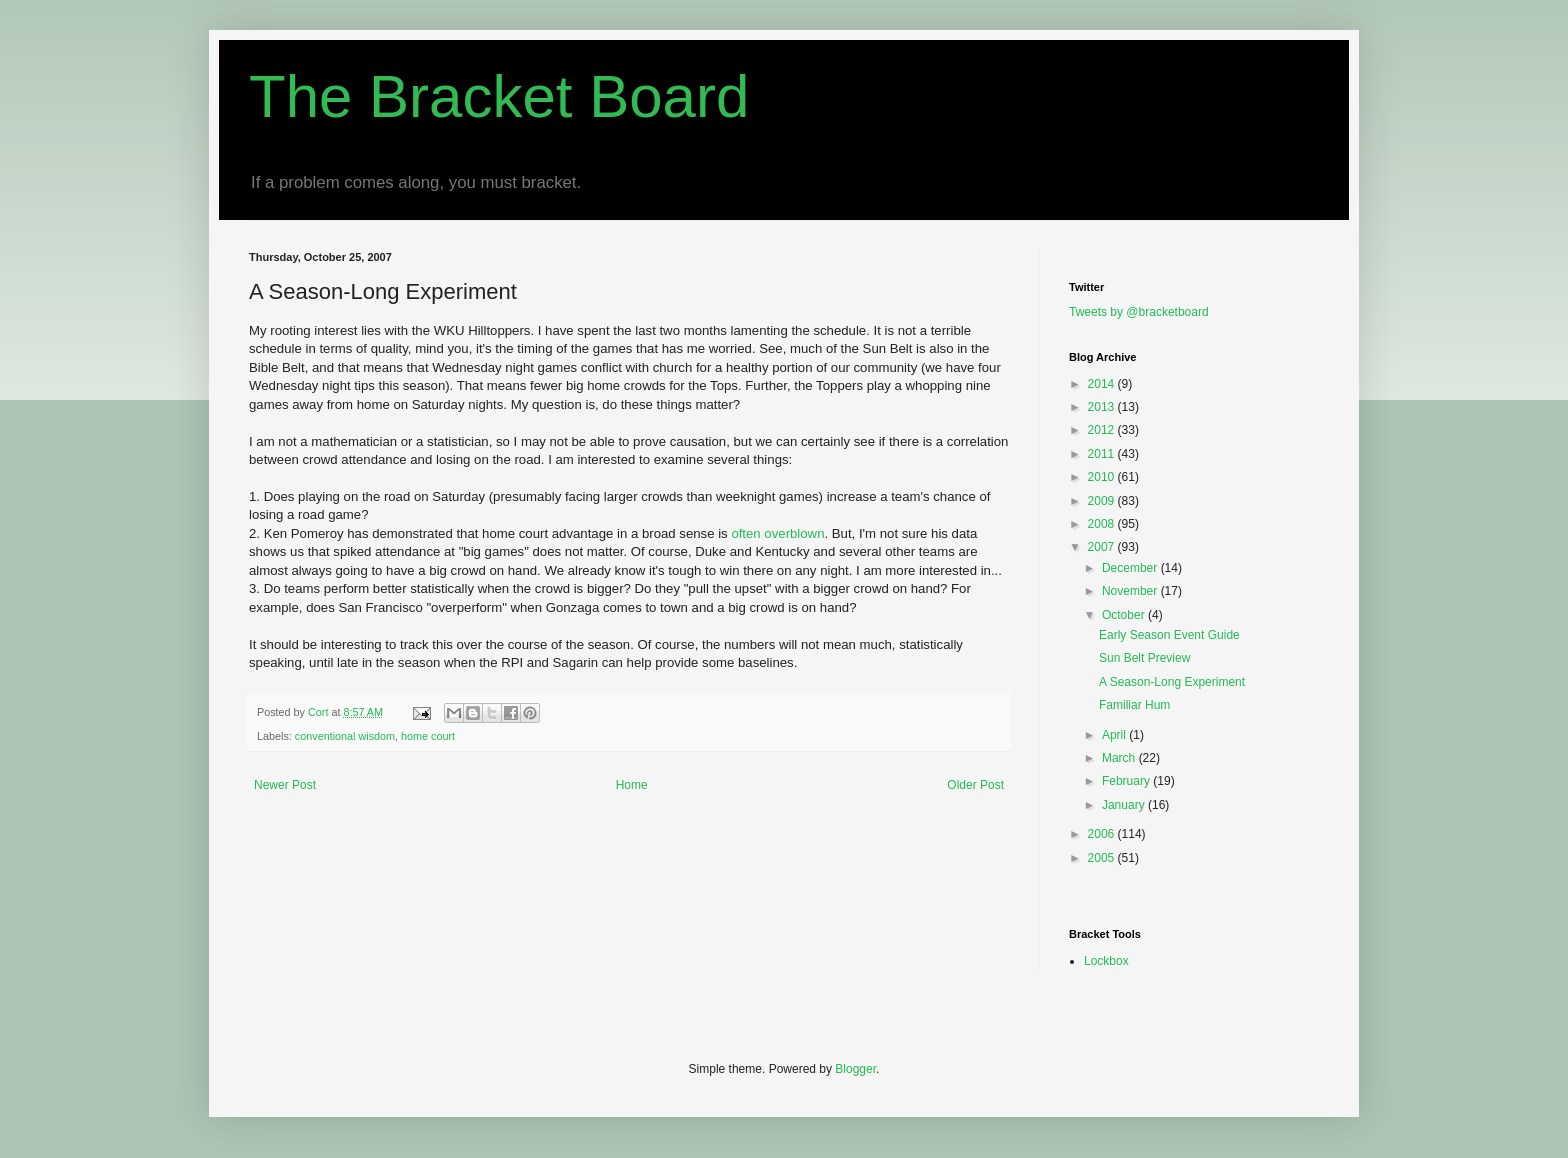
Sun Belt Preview (1144, 658)
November (1131, 591)
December (1131, 568)
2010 (1103, 477)
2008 (1103, 524)
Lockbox (1106, 961)
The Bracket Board (499, 96)
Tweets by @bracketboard (1139, 312)
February (1127, 781)
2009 (1103, 501)
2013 (1103, 407)
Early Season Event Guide (1169, 635)
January (1125, 805)
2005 (1103, 858)
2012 (1103, 430)
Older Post (975, 785)
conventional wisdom (345, 736)
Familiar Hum (1134, 705)
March (1120, 758)
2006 (1103, 834)
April (1115, 735)
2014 (1103, 384)
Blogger (855, 1069)
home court (428, 736)
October (1125, 615)
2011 (1103, 454)
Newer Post (285, 785)
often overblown (777, 533)
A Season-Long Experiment (1172, 682)
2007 (1103, 547)
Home (632, 785)
